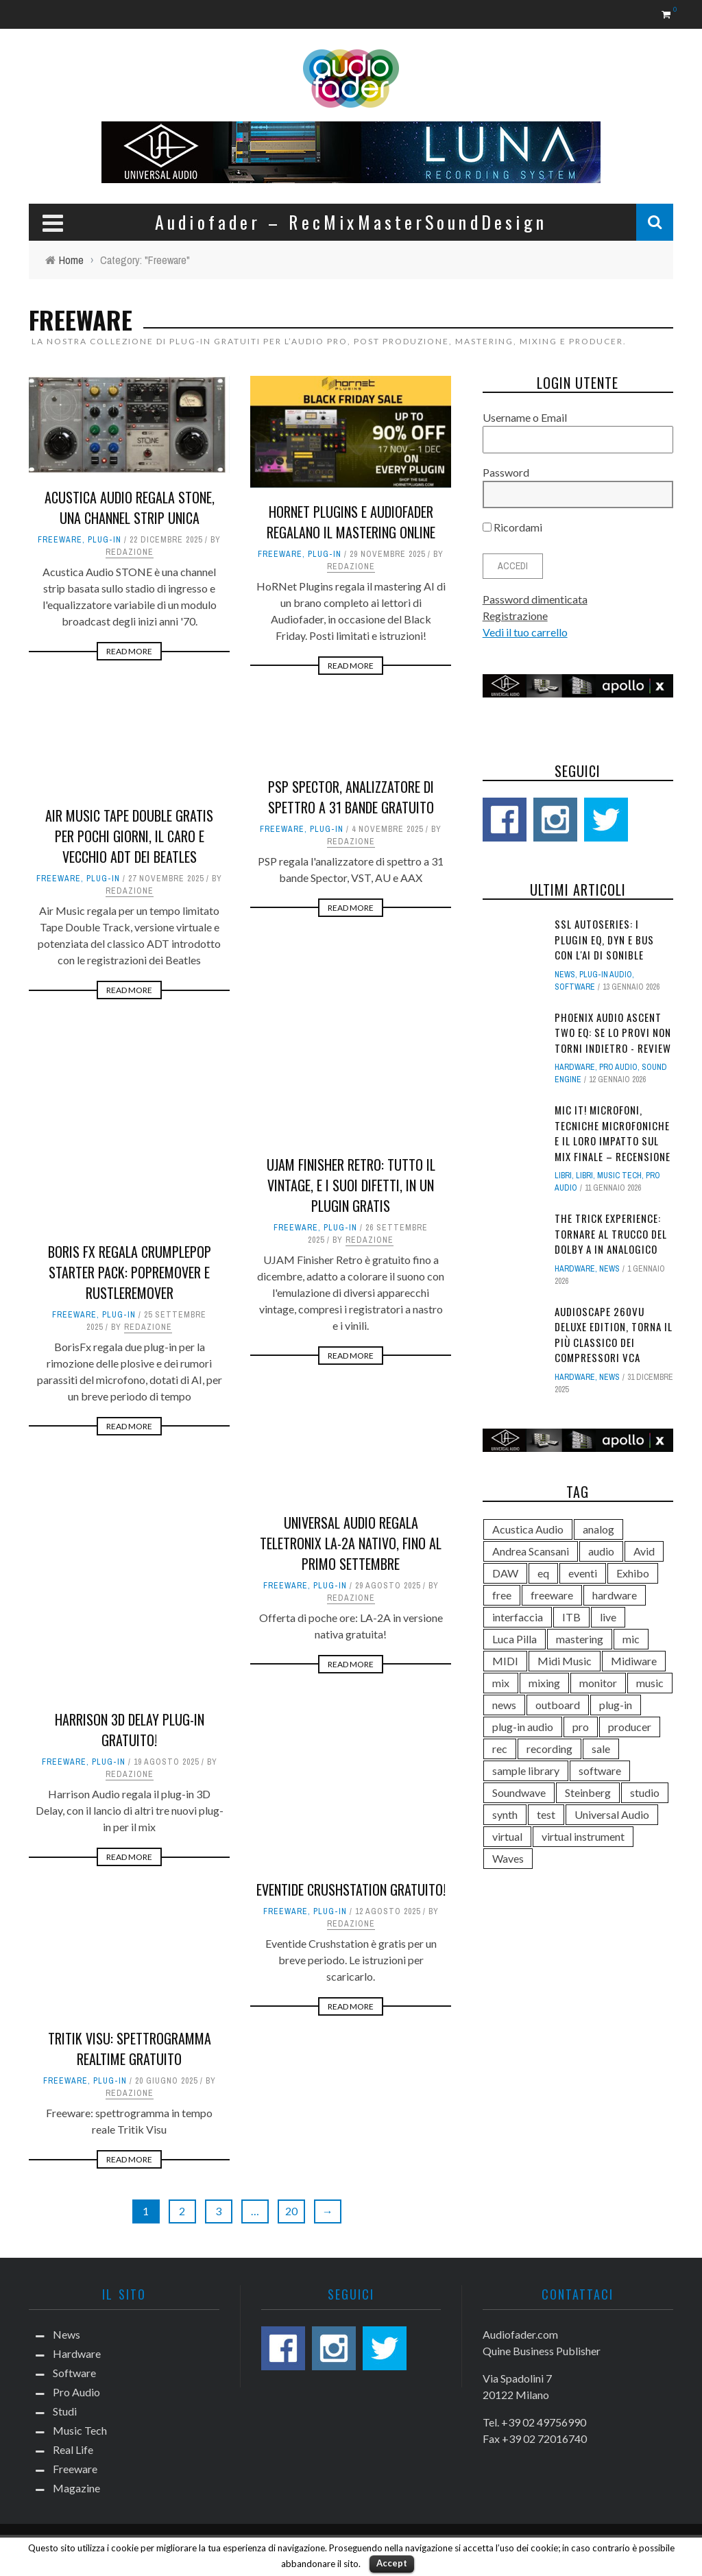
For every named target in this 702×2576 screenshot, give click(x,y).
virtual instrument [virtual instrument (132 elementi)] (583, 1836)
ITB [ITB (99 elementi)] (571, 1616)
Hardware (575, 1067)
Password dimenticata (535, 599)
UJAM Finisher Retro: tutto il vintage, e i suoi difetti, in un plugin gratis (351, 1185)
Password (506, 472)
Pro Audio (618, 1067)
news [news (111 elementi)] (504, 1704)
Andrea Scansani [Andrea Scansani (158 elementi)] (530, 1551)
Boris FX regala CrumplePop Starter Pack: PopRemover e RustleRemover (129, 1272)
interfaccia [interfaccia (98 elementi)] (517, 1616)
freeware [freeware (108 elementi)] (552, 1594)
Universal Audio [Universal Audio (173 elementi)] (611, 1814)
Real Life (73, 2449)
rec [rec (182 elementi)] (499, 1748)
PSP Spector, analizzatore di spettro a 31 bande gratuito (351, 797)
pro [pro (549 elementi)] (580, 1726)
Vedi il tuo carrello (525, 632)
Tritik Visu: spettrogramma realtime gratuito (129, 2048)
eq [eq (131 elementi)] (543, 1572)
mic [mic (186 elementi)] (631, 1638)
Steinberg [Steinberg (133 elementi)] (588, 1792)
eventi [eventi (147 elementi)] (582, 1572)
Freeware (60, 539)
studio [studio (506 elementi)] (644, 1792)
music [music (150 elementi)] (650, 1682)
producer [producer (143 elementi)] (629, 1726)
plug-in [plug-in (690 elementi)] (615, 1704)
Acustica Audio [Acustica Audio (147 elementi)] (528, 1529)
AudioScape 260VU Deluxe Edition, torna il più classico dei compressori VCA (614, 1334)
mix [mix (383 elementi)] (500, 1682)
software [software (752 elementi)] (600, 1770)
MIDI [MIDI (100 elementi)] (505, 1660)
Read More (129, 651)
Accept (391, 2562)
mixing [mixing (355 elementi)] (544, 1682)
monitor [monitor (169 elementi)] (598, 1682)
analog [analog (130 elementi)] (598, 1529)
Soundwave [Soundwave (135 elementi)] (519, 1792)
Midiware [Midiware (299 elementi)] (634, 1660)
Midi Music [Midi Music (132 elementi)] (564, 1660)
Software (575, 986)
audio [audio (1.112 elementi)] (601, 1551)
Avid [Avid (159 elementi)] (644, 1551)
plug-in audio (605, 974)
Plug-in (104, 539)
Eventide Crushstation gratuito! (351, 1889)
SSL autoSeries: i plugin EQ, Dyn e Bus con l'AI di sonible (604, 939)
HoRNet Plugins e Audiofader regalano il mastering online (351, 521)
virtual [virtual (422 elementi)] (507, 1836)
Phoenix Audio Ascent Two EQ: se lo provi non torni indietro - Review (613, 1033)
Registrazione (515, 615)
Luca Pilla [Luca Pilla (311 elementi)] (514, 1638)
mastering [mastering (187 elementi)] (579, 1638)
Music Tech (619, 1175)
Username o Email (525, 417)
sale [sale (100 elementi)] (601, 1748)
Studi (65, 2411)
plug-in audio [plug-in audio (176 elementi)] (522, 1726)
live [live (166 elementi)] (608, 1616)
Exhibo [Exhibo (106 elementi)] (632, 1572)
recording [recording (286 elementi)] (549, 1748)
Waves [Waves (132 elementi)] (508, 1858)
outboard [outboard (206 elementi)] (557, 1704)
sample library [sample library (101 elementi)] (525, 1770)
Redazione (130, 552)
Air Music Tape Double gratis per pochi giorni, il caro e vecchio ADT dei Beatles (129, 836)
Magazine (76, 2487)
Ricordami (512, 527)
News (565, 974)
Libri (563, 1175)
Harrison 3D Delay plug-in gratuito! (129, 1729)
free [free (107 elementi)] (501, 1594)
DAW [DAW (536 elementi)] (505, 1572)
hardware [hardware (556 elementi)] (614, 1594)
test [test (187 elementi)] (546, 1814)
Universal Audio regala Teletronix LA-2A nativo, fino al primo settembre (350, 1543)
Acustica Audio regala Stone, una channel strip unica (130, 507)
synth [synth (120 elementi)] (505, 1814)
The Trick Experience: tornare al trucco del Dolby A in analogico (611, 1233)
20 (291, 2210)
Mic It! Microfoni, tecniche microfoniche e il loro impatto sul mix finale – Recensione (612, 1133)
